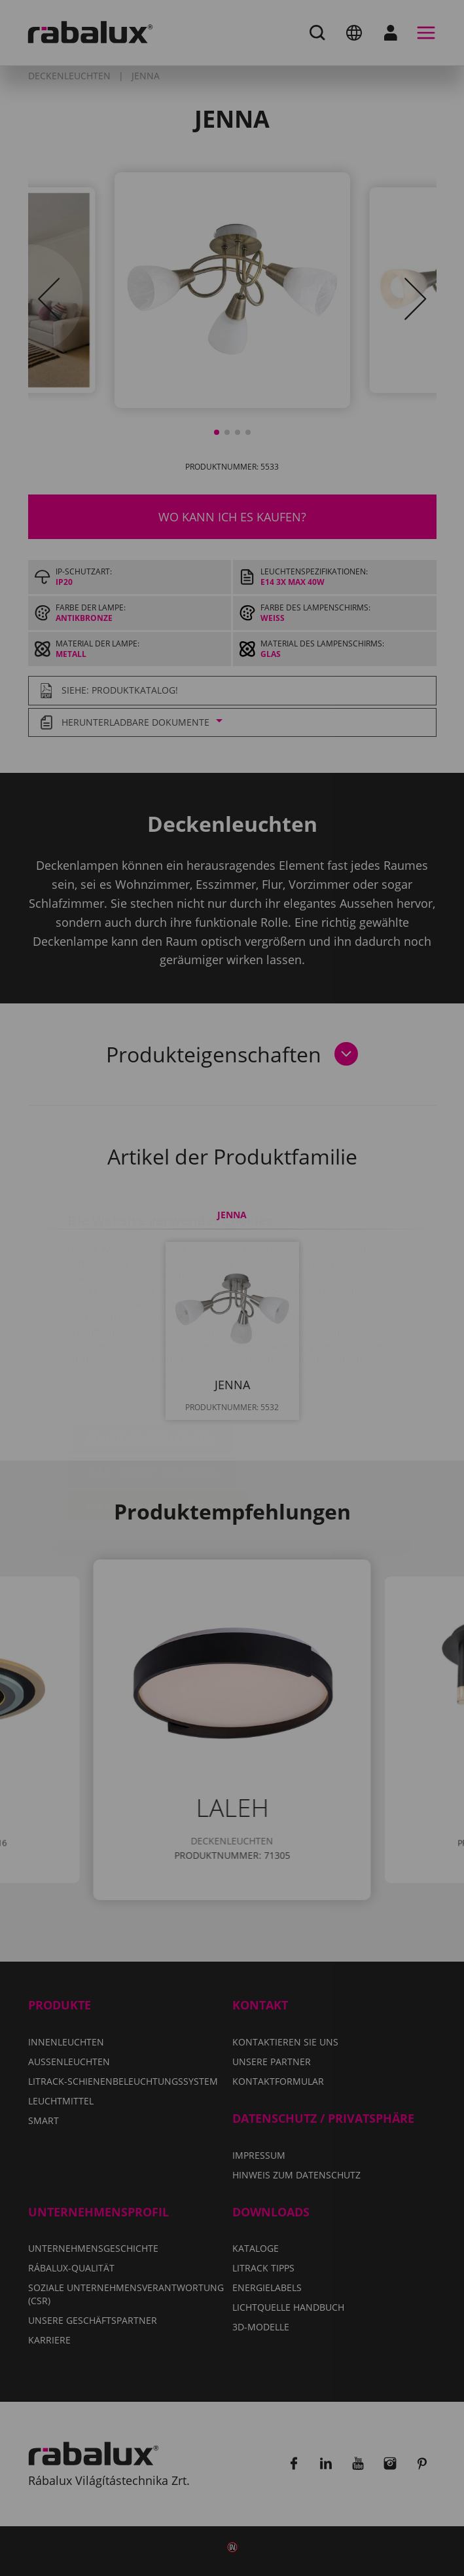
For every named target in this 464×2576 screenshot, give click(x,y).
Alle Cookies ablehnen (152, 1394)
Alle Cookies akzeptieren (158, 1428)
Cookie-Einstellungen (150, 1361)
